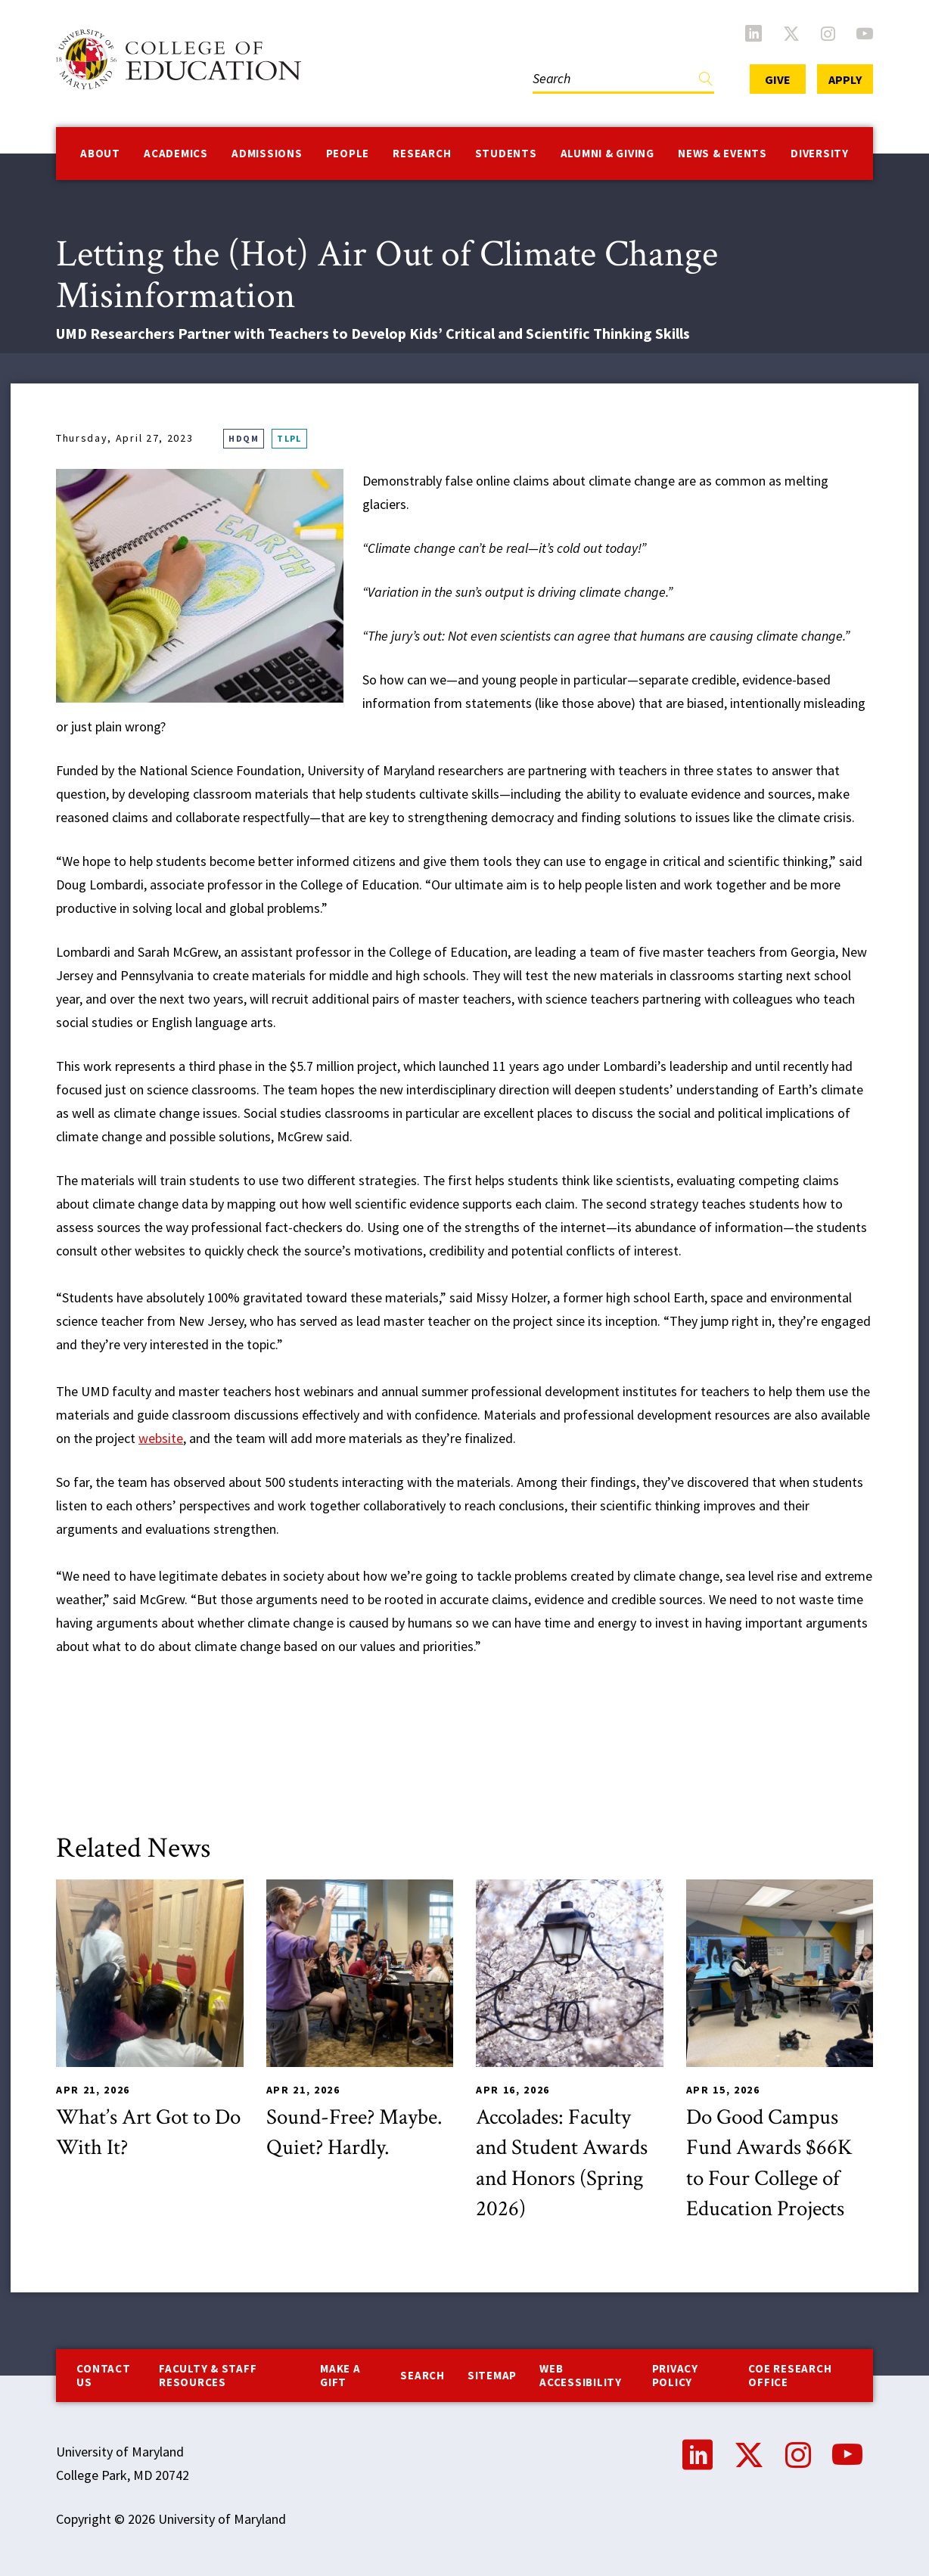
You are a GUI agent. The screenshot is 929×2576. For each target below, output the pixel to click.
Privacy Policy (675, 2375)
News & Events (722, 153)
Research (422, 153)
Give (778, 79)
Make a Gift (340, 2375)
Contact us (103, 2375)
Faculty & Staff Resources (207, 2375)
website (160, 1438)
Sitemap (492, 2375)
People (348, 153)
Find (705, 82)
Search (422, 2375)
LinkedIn (753, 33)
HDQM (243, 438)
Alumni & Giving (607, 153)
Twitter (791, 33)
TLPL (289, 438)
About (100, 153)
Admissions (267, 153)
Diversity (820, 153)
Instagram (828, 33)
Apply (845, 79)
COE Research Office (789, 2375)
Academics (176, 153)
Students (506, 153)
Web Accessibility (580, 2375)
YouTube (864, 33)
